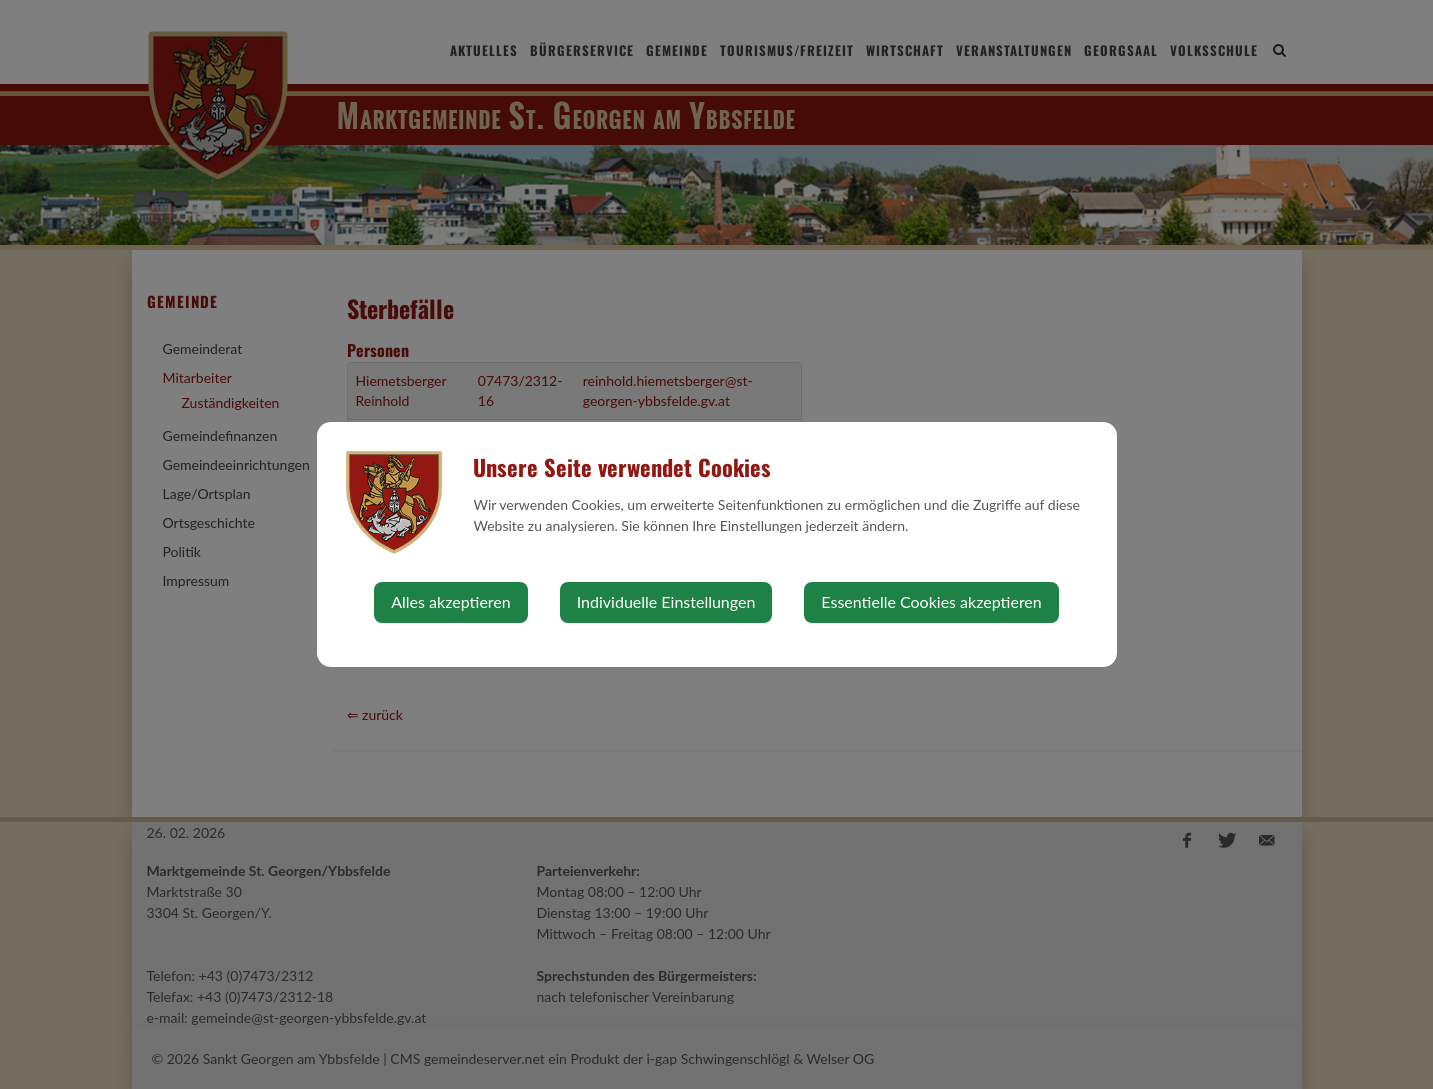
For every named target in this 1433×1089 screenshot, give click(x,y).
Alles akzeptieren (450, 601)
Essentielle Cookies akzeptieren (931, 601)
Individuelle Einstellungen (666, 601)
